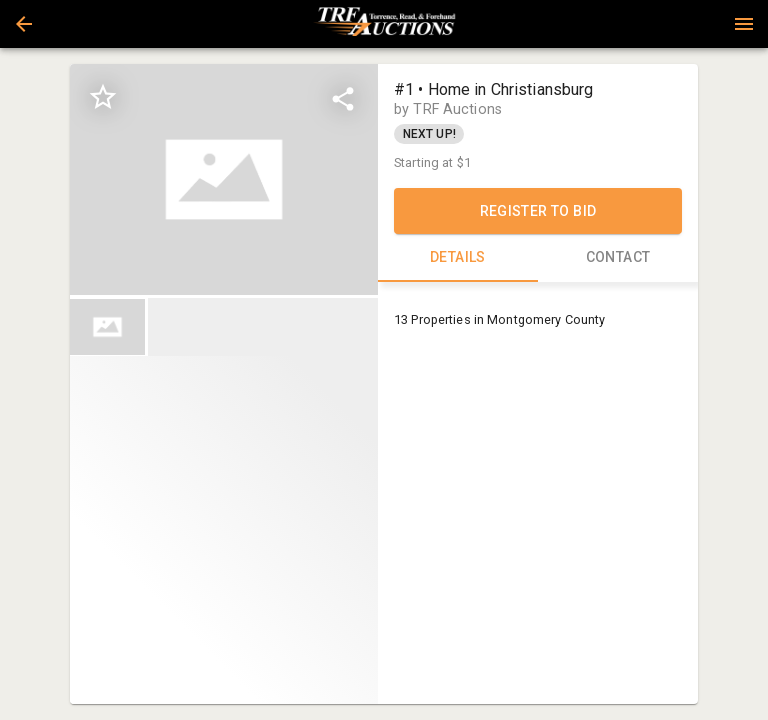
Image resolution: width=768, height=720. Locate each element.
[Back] (24, 24)
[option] (224, 179)
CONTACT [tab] (618, 258)
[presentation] (384, 24)
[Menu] (744, 24)
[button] (24, 24)
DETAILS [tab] (458, 258)
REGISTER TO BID (538, 211)
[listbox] (224, 179)
